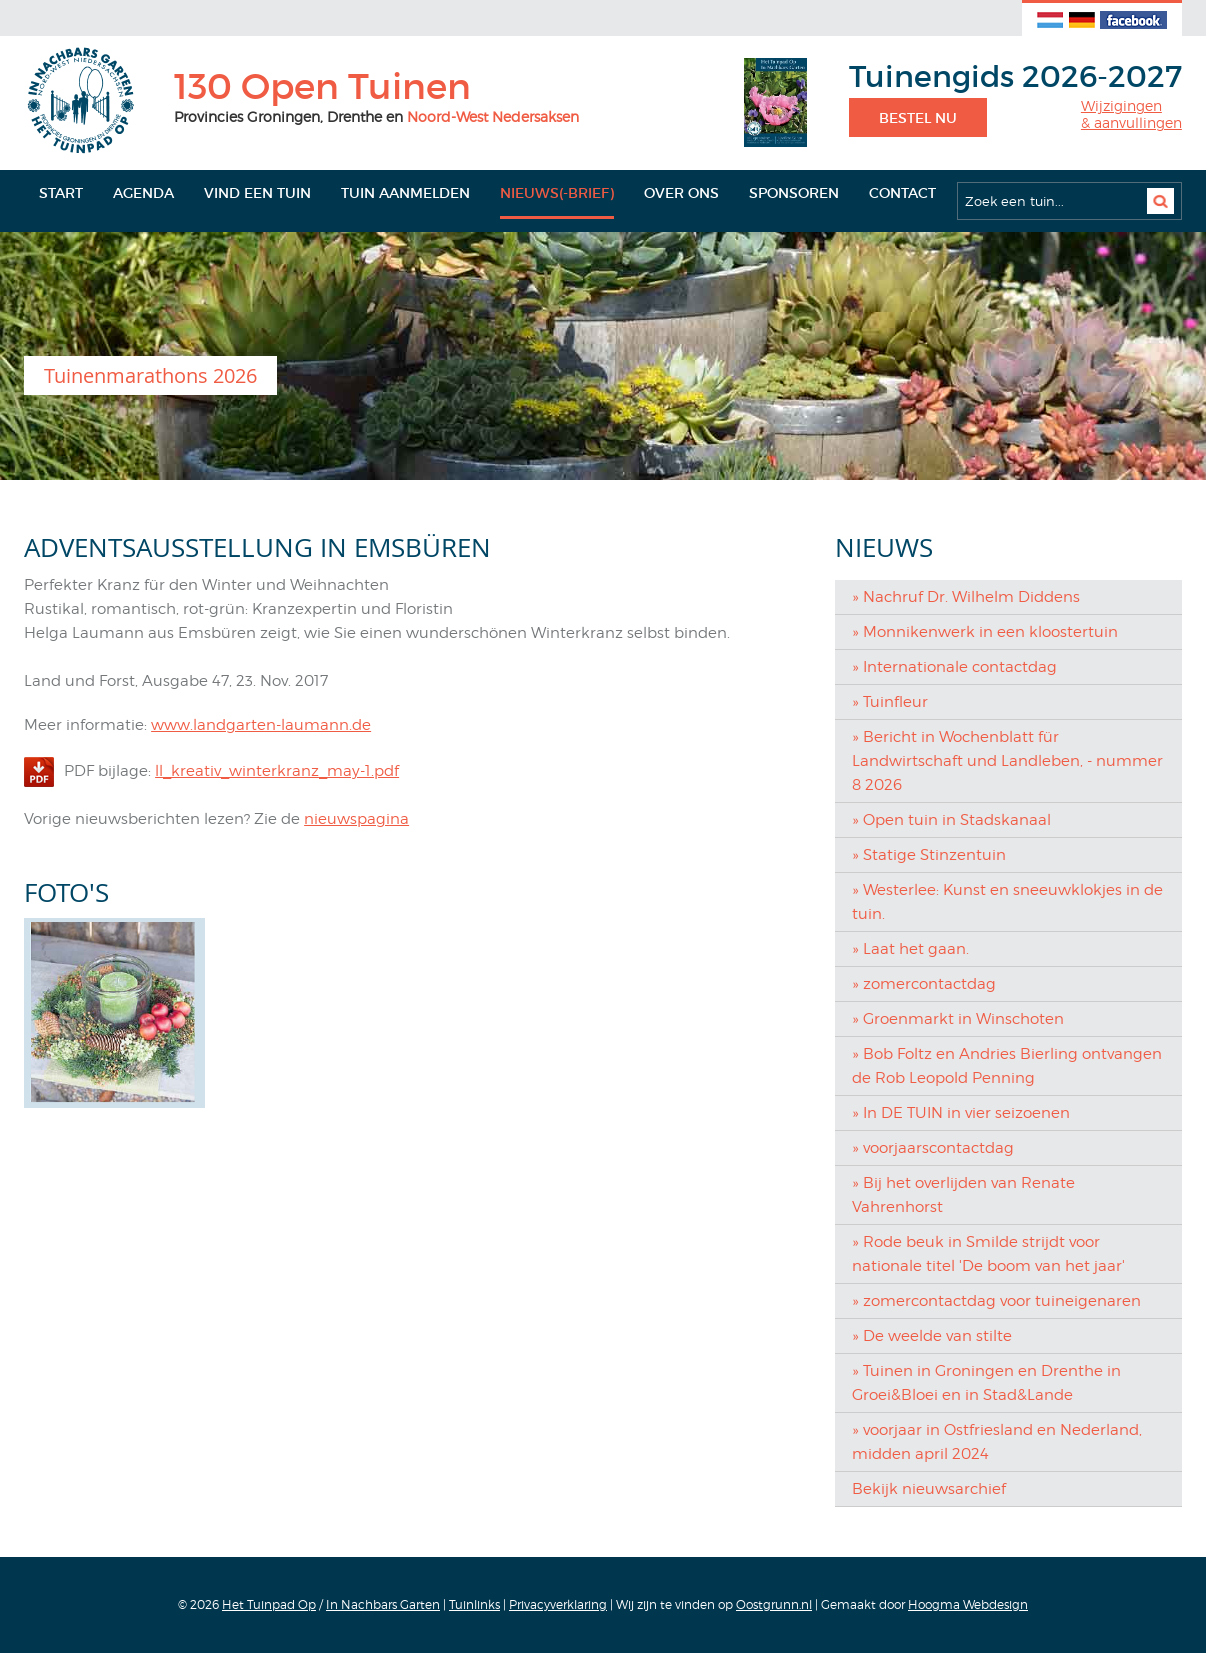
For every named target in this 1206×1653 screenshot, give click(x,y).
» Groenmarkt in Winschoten (958, 1019)
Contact (902, 193)
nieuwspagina (356, 819)
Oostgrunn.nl (774, 1604)
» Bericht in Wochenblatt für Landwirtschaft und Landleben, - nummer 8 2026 (1007, 761)
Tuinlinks (474, 1604)
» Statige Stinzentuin (929, 855)
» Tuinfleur (890, 702)
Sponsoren (794, 193)
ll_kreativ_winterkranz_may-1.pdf (277, 771)
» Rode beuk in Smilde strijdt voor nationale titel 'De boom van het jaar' (988, 1254)
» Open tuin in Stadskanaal (951, 820)
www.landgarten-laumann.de (261, 725)
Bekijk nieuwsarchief (929, 1489)
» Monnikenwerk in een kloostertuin (985, 632)
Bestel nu (918, 118)
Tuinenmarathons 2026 (150, 375)
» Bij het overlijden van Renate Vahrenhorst (963, 1195)
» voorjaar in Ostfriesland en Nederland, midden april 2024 (997, 1442)
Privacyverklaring (558, 1604)
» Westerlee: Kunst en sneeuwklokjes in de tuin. (1007, 902)
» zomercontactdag (924, 984)
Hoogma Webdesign (968, 1604)
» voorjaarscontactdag (933, 1148)
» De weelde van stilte (932, 1336)
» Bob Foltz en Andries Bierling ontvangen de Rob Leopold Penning (1007, 1066)
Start (61, 193)
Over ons (681, 193)
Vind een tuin (257, 193)
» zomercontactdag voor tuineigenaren (996, 1301)
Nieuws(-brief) (557, 193)
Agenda (143, 193)
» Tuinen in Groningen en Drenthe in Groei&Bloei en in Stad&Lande (986, 1383)
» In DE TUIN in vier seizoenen (961, 1113)
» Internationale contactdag (954, 667)
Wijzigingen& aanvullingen (1131, 114)
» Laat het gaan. (910, 949)
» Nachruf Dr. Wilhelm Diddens (966, 597)
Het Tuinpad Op (269, 1604)
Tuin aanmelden (405, 193)
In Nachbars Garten (383, 1604)
